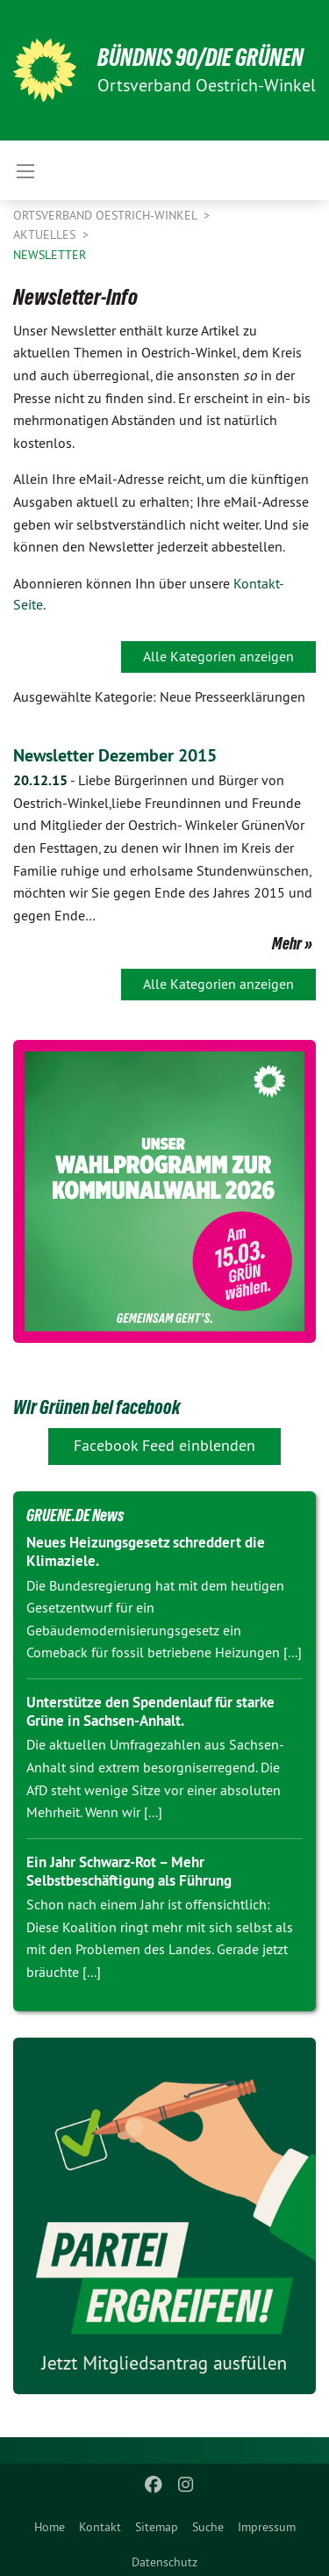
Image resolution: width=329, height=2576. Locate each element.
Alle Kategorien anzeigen (218, 656)
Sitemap (156, 2527)
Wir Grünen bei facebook (96, 1407)
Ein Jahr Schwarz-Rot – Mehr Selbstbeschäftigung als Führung (129, 1871)
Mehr (287, 943)
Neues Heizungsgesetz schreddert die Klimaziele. (145, 1551)
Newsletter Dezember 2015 (115, 755)
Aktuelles (46, 234)
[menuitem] (49, 2523)
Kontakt (100, 2527)
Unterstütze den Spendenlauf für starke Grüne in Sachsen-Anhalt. (150, 1711)
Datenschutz (164, 2562)
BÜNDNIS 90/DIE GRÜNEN (200, 57)
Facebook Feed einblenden (164, 1445)
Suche (208, 2527)
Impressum (267, 2527)
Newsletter (49, 255)
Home (49, 2527)
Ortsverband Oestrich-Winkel (106, 215)
